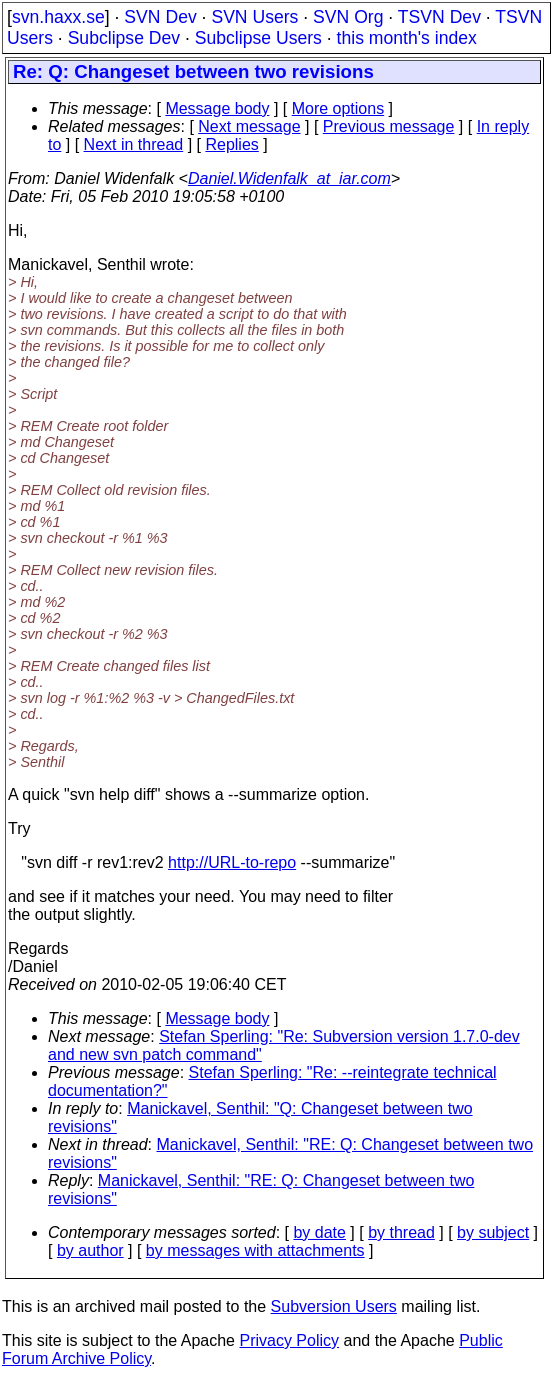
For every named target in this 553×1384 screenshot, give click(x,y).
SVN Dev (160, 17)
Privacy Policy (289, 1340)
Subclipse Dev (124, 38)
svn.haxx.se (58, 17)
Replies (231, 144)
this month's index (407, 38)
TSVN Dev (439, 17)
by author (90, 1250)
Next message (249, 126)
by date (319, 1232)
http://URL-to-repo (232, 862)
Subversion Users (334, 1306)
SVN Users (254, 17)
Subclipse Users (258, 38)
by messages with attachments (255, 1250)
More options (338, 108)
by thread (401, 1232)
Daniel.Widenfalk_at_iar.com (289, 178)
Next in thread (134, 144)
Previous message (389, 126)
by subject (493, 1232)
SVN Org (348, 17)
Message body (217, 108)
